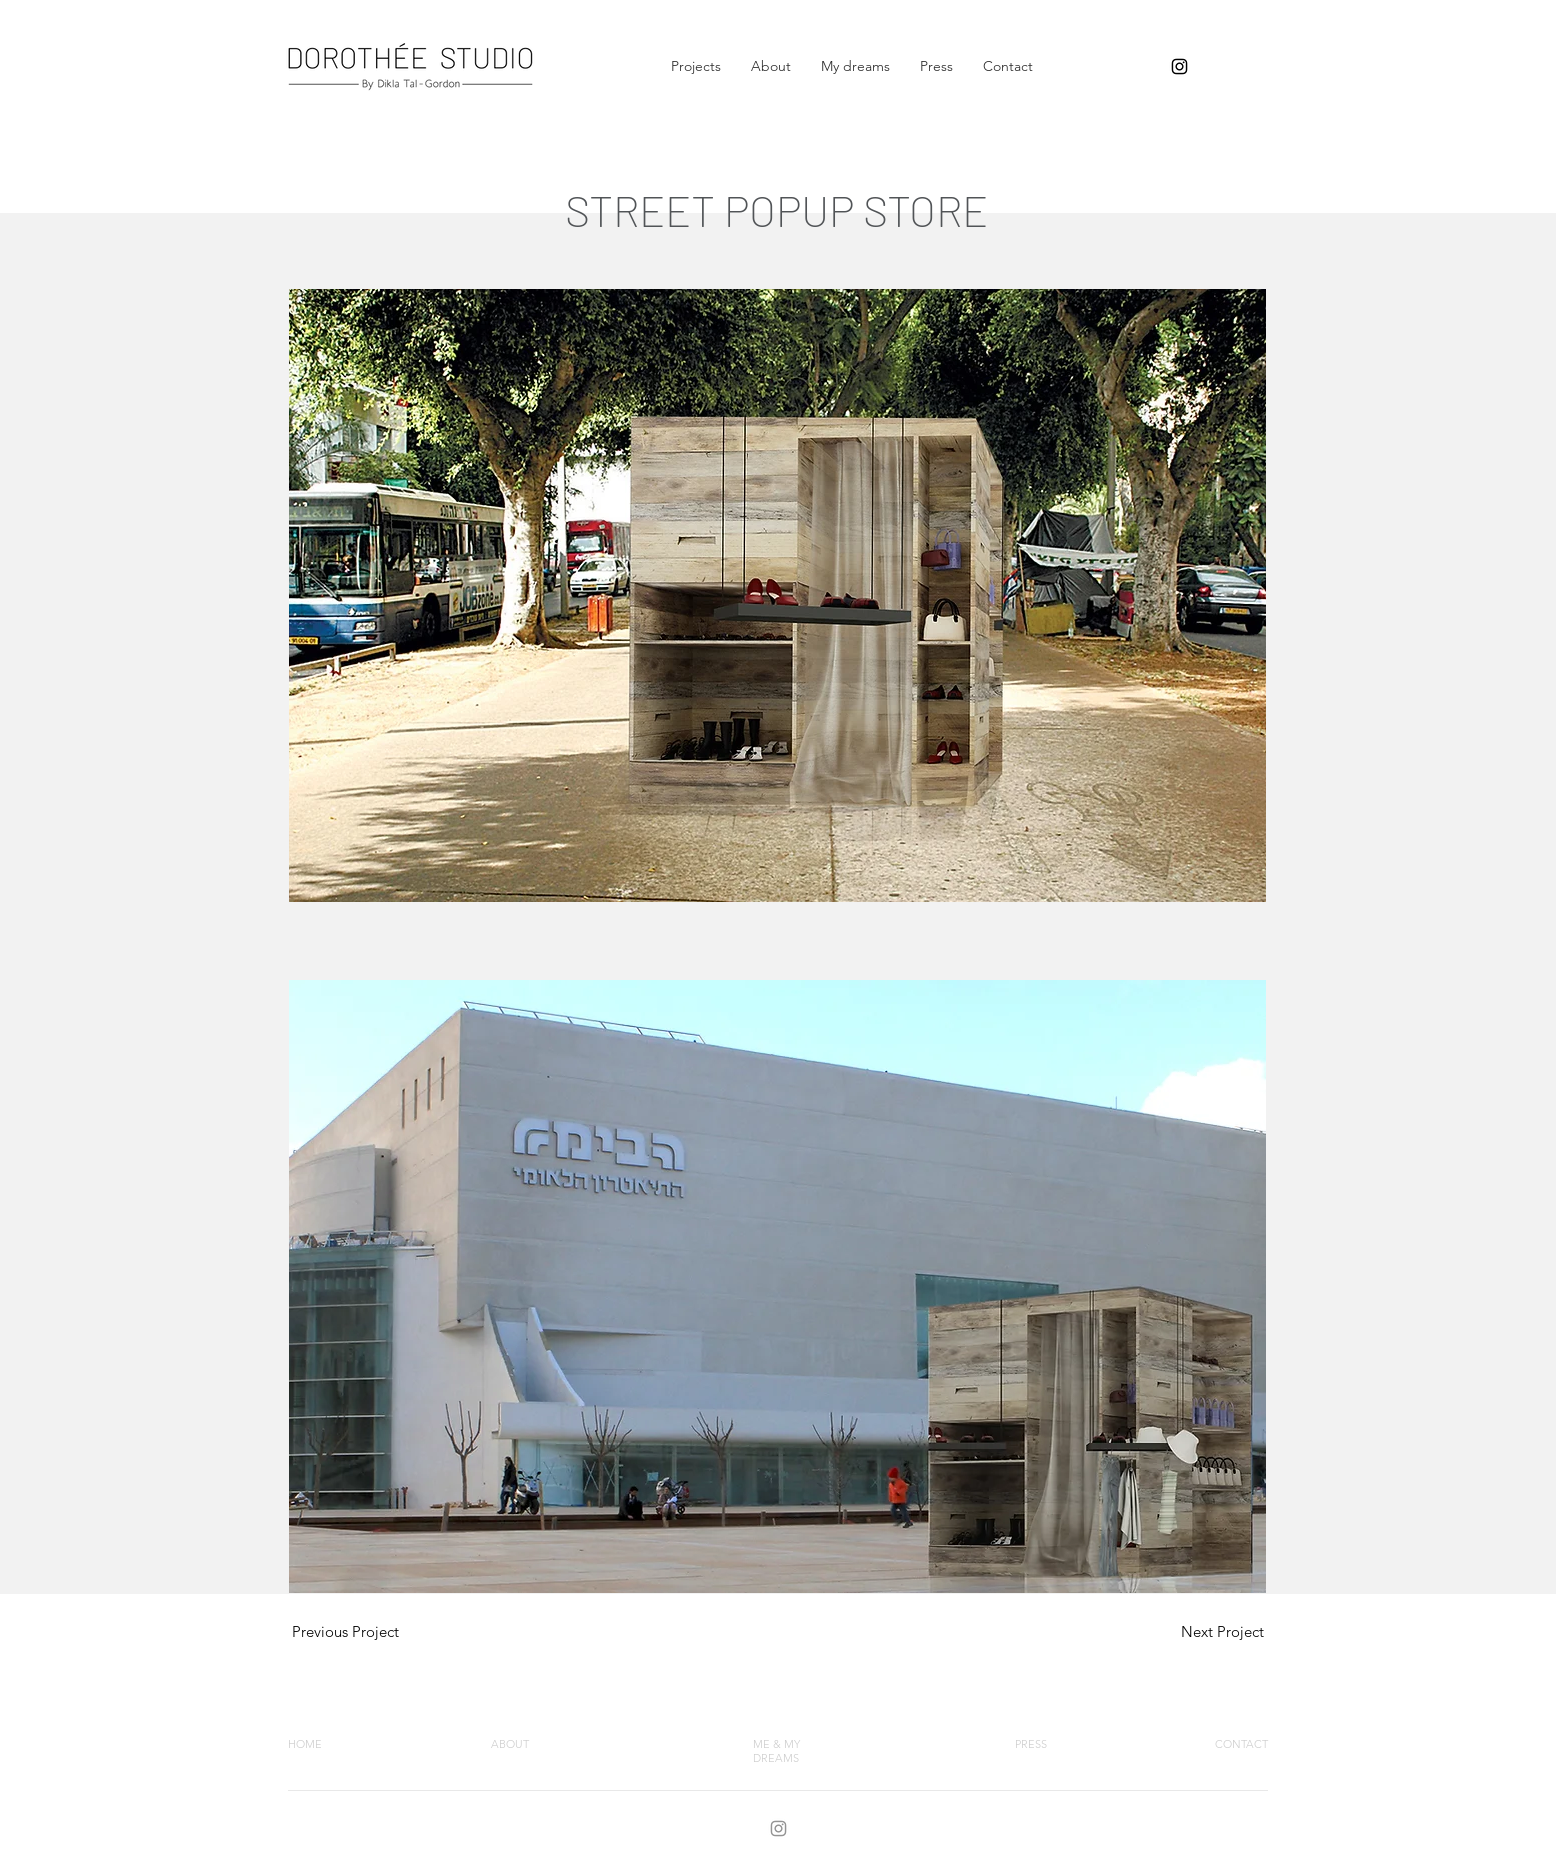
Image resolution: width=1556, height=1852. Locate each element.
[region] (343, 1628)
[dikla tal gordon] (1179, 66)
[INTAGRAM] (778, 1828)
